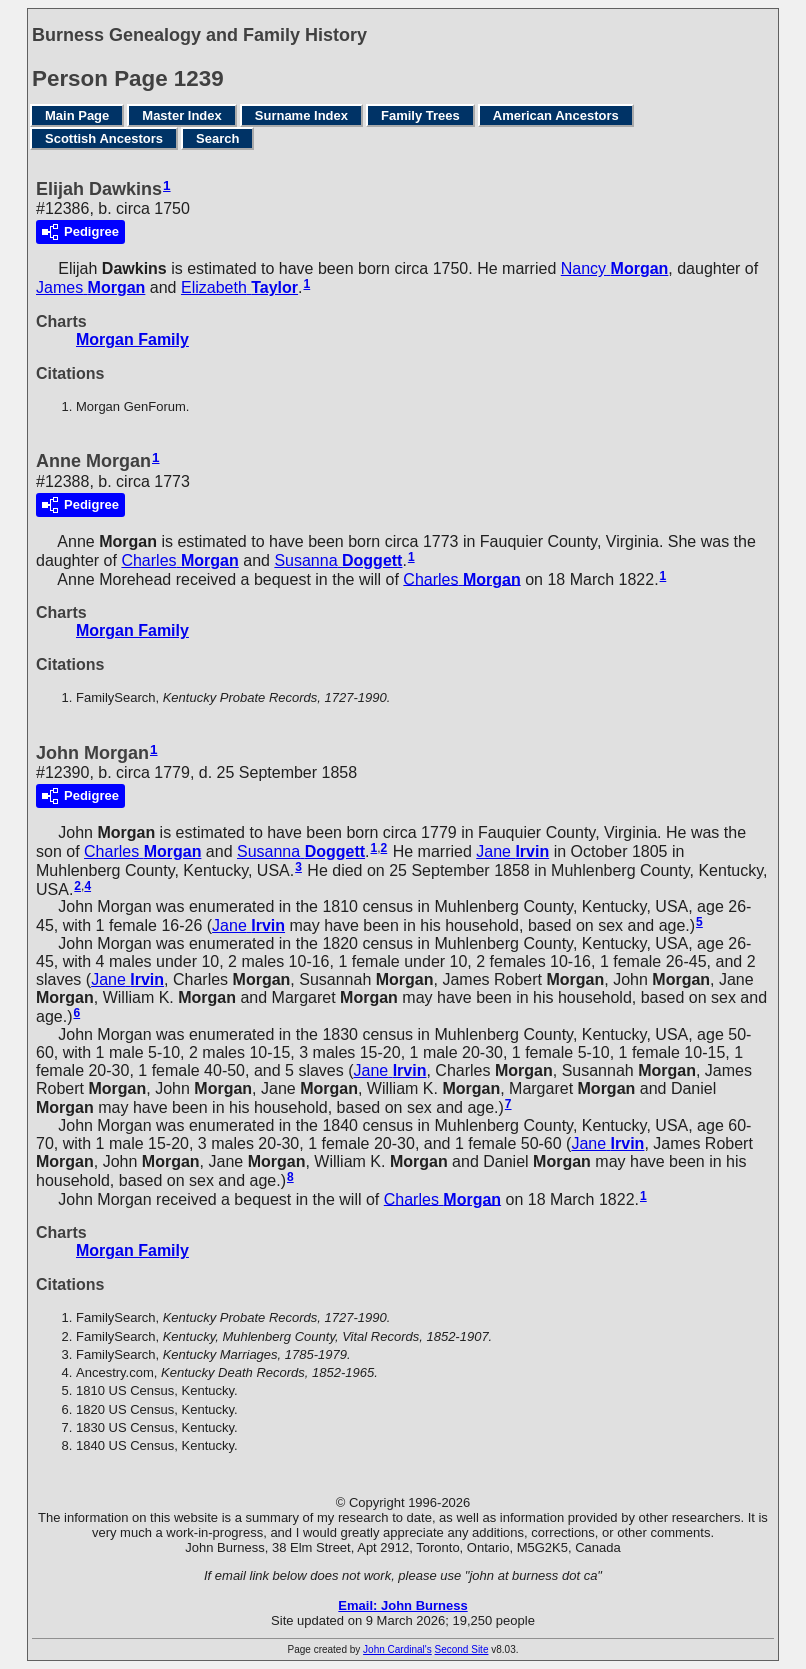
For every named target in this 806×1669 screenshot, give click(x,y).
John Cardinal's (397, 1649)
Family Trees (420, 115)
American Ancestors (556, 115)
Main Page (77, 115)
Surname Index (301, 115)
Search (217, 138)
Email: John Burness (402, 1605)
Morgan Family (132, 339)
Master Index (181, 115)
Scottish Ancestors (104, 138)
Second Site (462, 1649)
